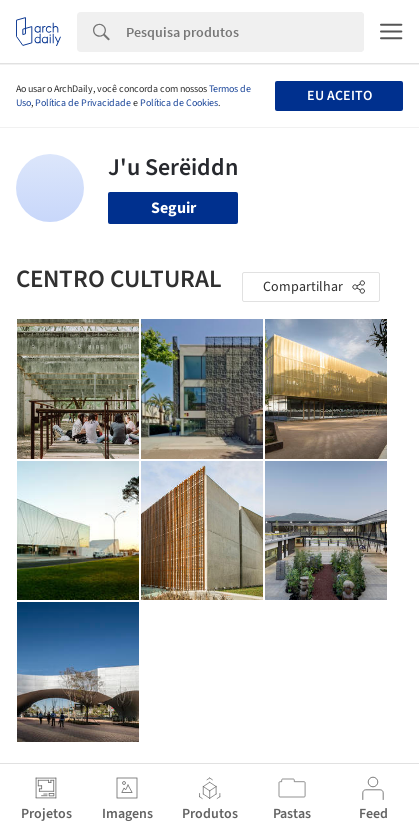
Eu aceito (339, 96)
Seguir (173, 208)
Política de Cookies (179, 103)
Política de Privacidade (83, 103)
